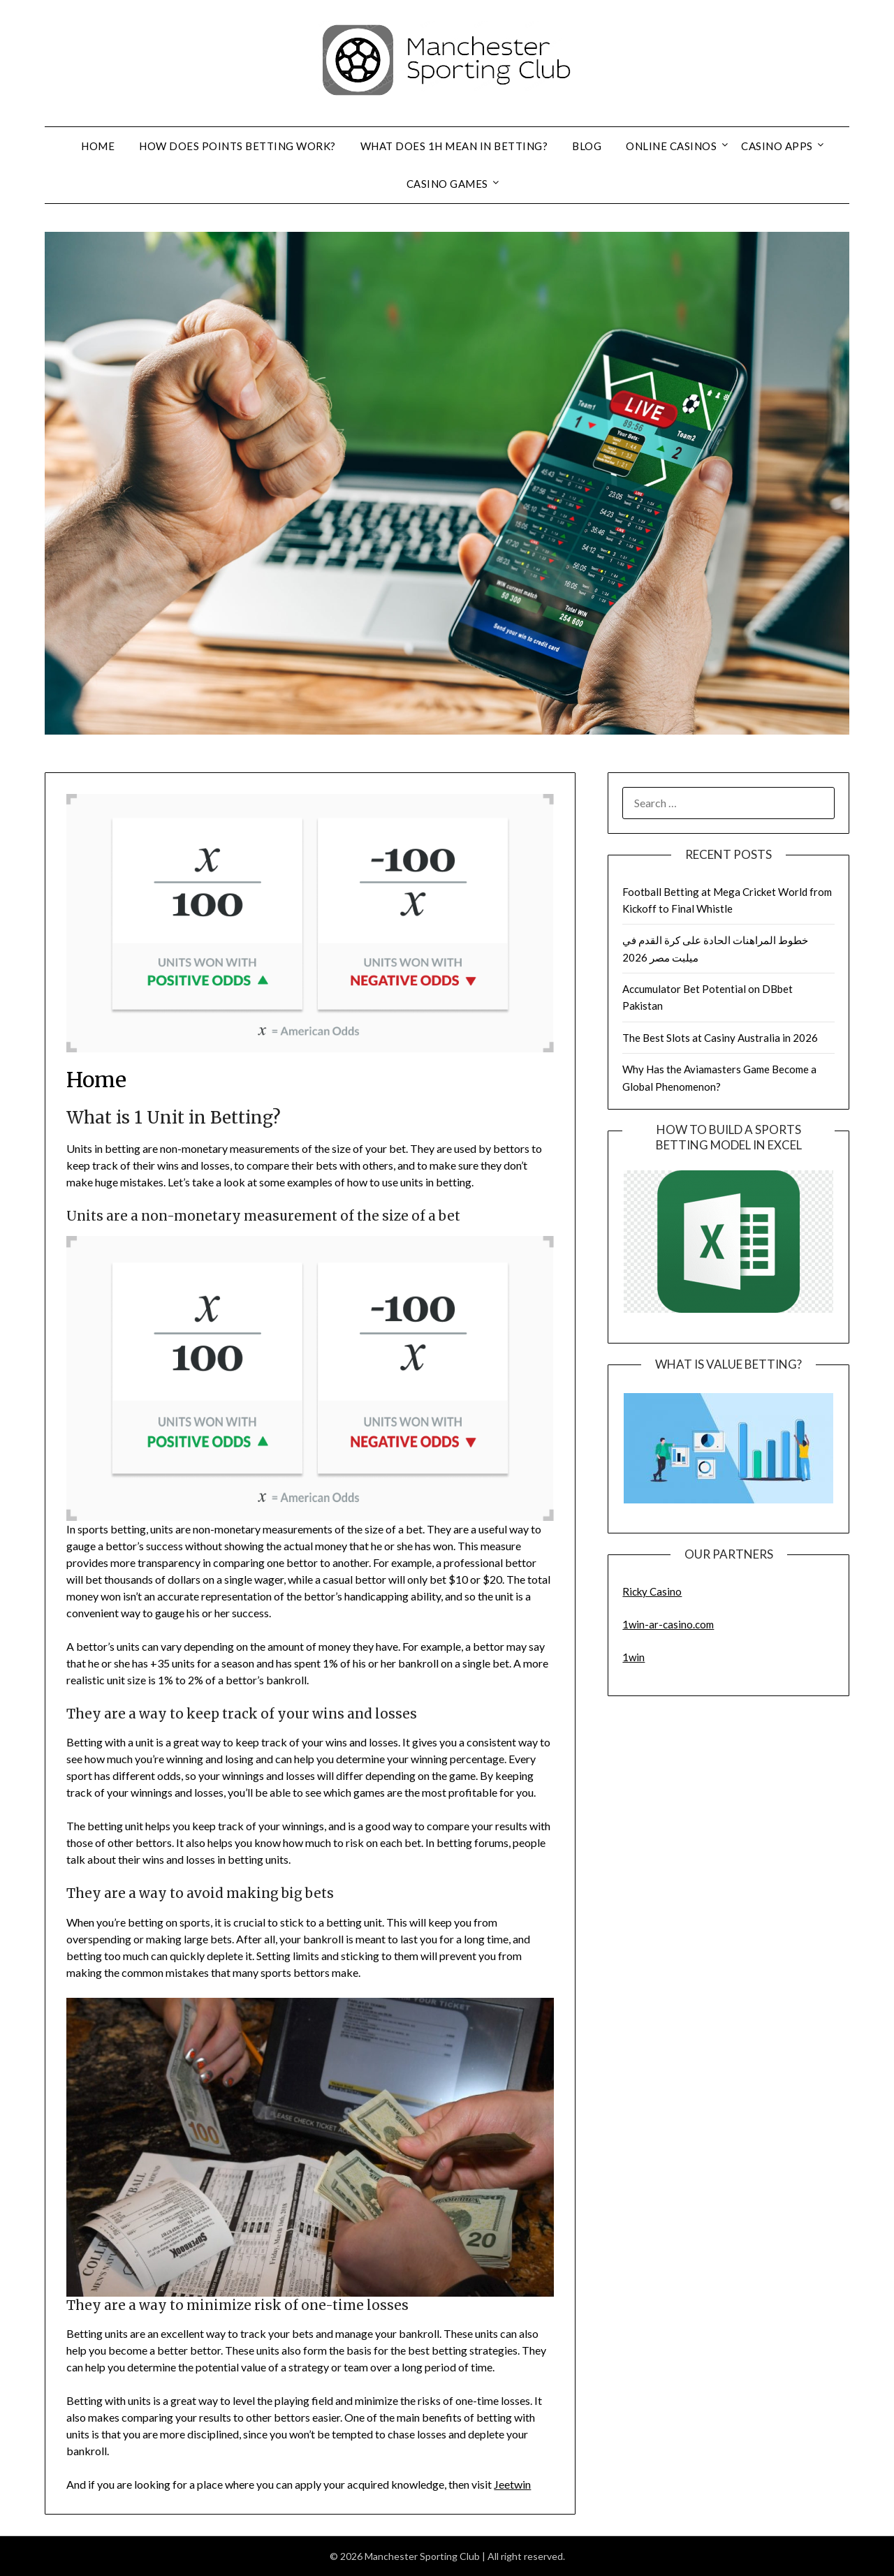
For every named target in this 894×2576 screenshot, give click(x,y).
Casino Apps (777, 146)
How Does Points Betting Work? (237, 146)
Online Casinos (671, 146)
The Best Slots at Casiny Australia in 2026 (720, 1037)
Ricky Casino (652, 1591)
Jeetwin (512, 2484)
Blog (586, 146)
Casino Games (447, 183)
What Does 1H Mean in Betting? (454, 146)
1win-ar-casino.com (668, 1624)
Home (98, 146)
